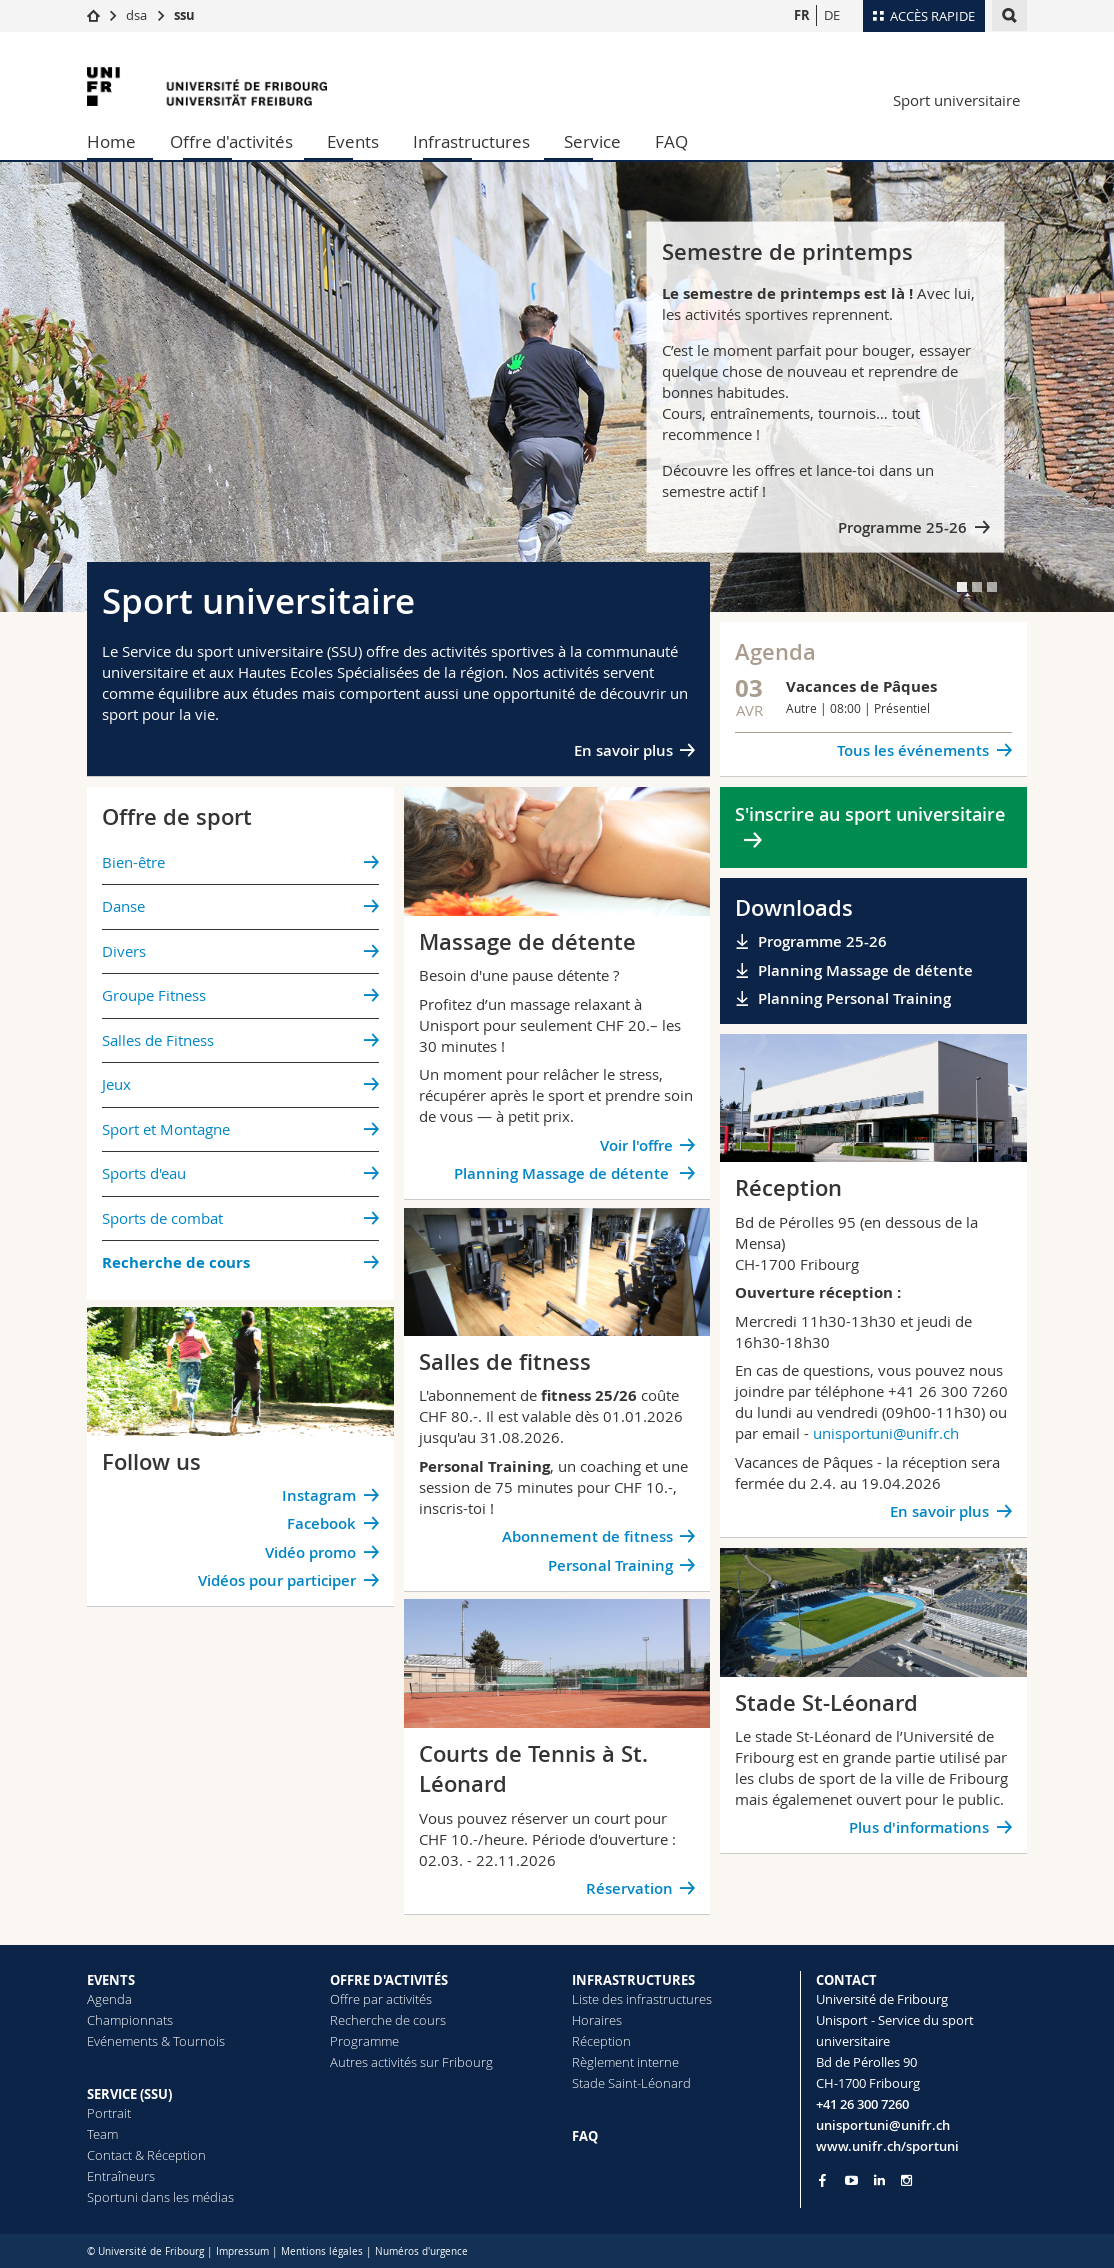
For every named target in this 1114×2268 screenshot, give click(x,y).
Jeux (116, 1084)
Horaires (597, 2020)
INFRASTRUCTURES (633, 1980)
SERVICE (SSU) (129, 2094)
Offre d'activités (231, 141)
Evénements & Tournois (156, 2041)
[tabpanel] (557, 387)
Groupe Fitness (154, 995)
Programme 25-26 (902, 527)
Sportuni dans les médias (160, 2197)
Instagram (319, 1495)
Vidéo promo (310, 1552)
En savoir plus (623, 750)
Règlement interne (625, 2062)
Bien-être (133, 862)
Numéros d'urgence (421, 2251)
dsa (136, 15)
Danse (123, 906)
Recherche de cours (388, 2020)
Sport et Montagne (166, 1129)
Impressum (242, 2251)
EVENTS (111, 1980)
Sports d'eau (144, 1173)
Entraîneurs (121, 2176)
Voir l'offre (636, 1145)
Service (592, 141)
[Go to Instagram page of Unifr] (906, 2180)
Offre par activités (381, 1999)
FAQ (671, 141)
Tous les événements (913, 750)
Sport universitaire (956, 100)
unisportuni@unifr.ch (886, 1433)
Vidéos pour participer (277, 1580)
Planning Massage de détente (563, 1173)
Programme (364, 2041)
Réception (601, 2041)
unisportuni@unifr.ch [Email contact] (883, 2125)
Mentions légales (322, 2251)
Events (353, 141)
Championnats (130, 2020)
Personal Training (610, 1565)
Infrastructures (471, 141)
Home (111, 141)
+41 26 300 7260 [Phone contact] (862, 2104)
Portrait (109, 2113)
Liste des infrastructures (642, 1999)
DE (832, 15)
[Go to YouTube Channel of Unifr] (851, 2180)
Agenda (109, 1999)
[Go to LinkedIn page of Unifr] (879, 2180)
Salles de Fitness (158, 1040)
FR (802, 15)
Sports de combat (162, 1218)
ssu (184, 15)
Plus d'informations (919, 1827)
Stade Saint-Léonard (631, 2083)
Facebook (321, 1523)
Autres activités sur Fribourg (411, 2062)
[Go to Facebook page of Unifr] (822, 2180)
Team (102, 2134)
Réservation (629, 1888)
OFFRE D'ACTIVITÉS (389, 1980)
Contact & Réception (146, 2155)
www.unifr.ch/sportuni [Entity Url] (887, 2146)
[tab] (962, 587)
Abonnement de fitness (587, 1536)
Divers (124, 951)
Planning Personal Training (854, 998)
